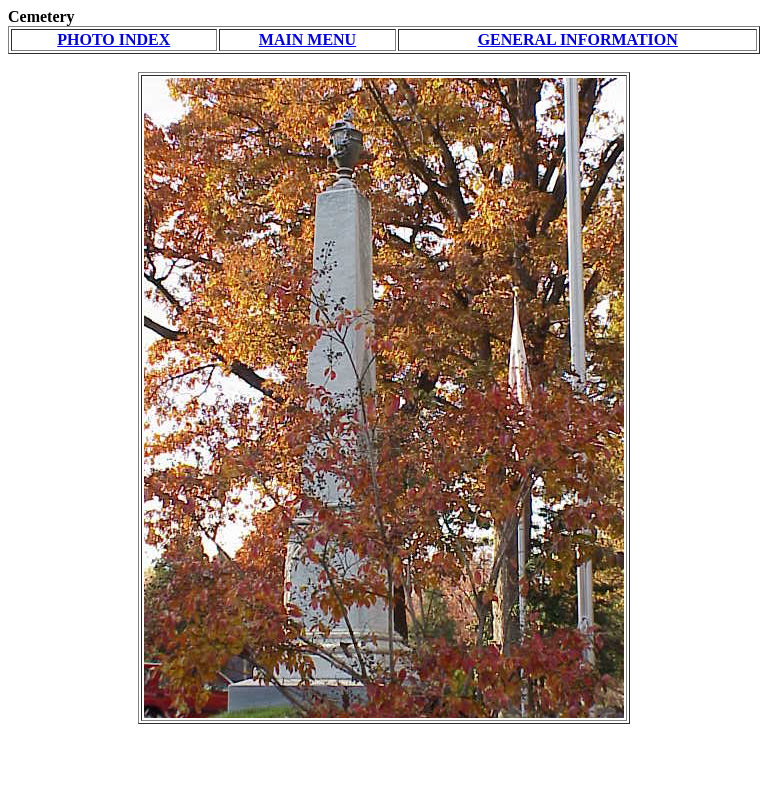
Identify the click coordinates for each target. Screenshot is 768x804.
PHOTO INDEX (113, 39)
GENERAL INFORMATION (578, 39)
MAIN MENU (307, 39)
